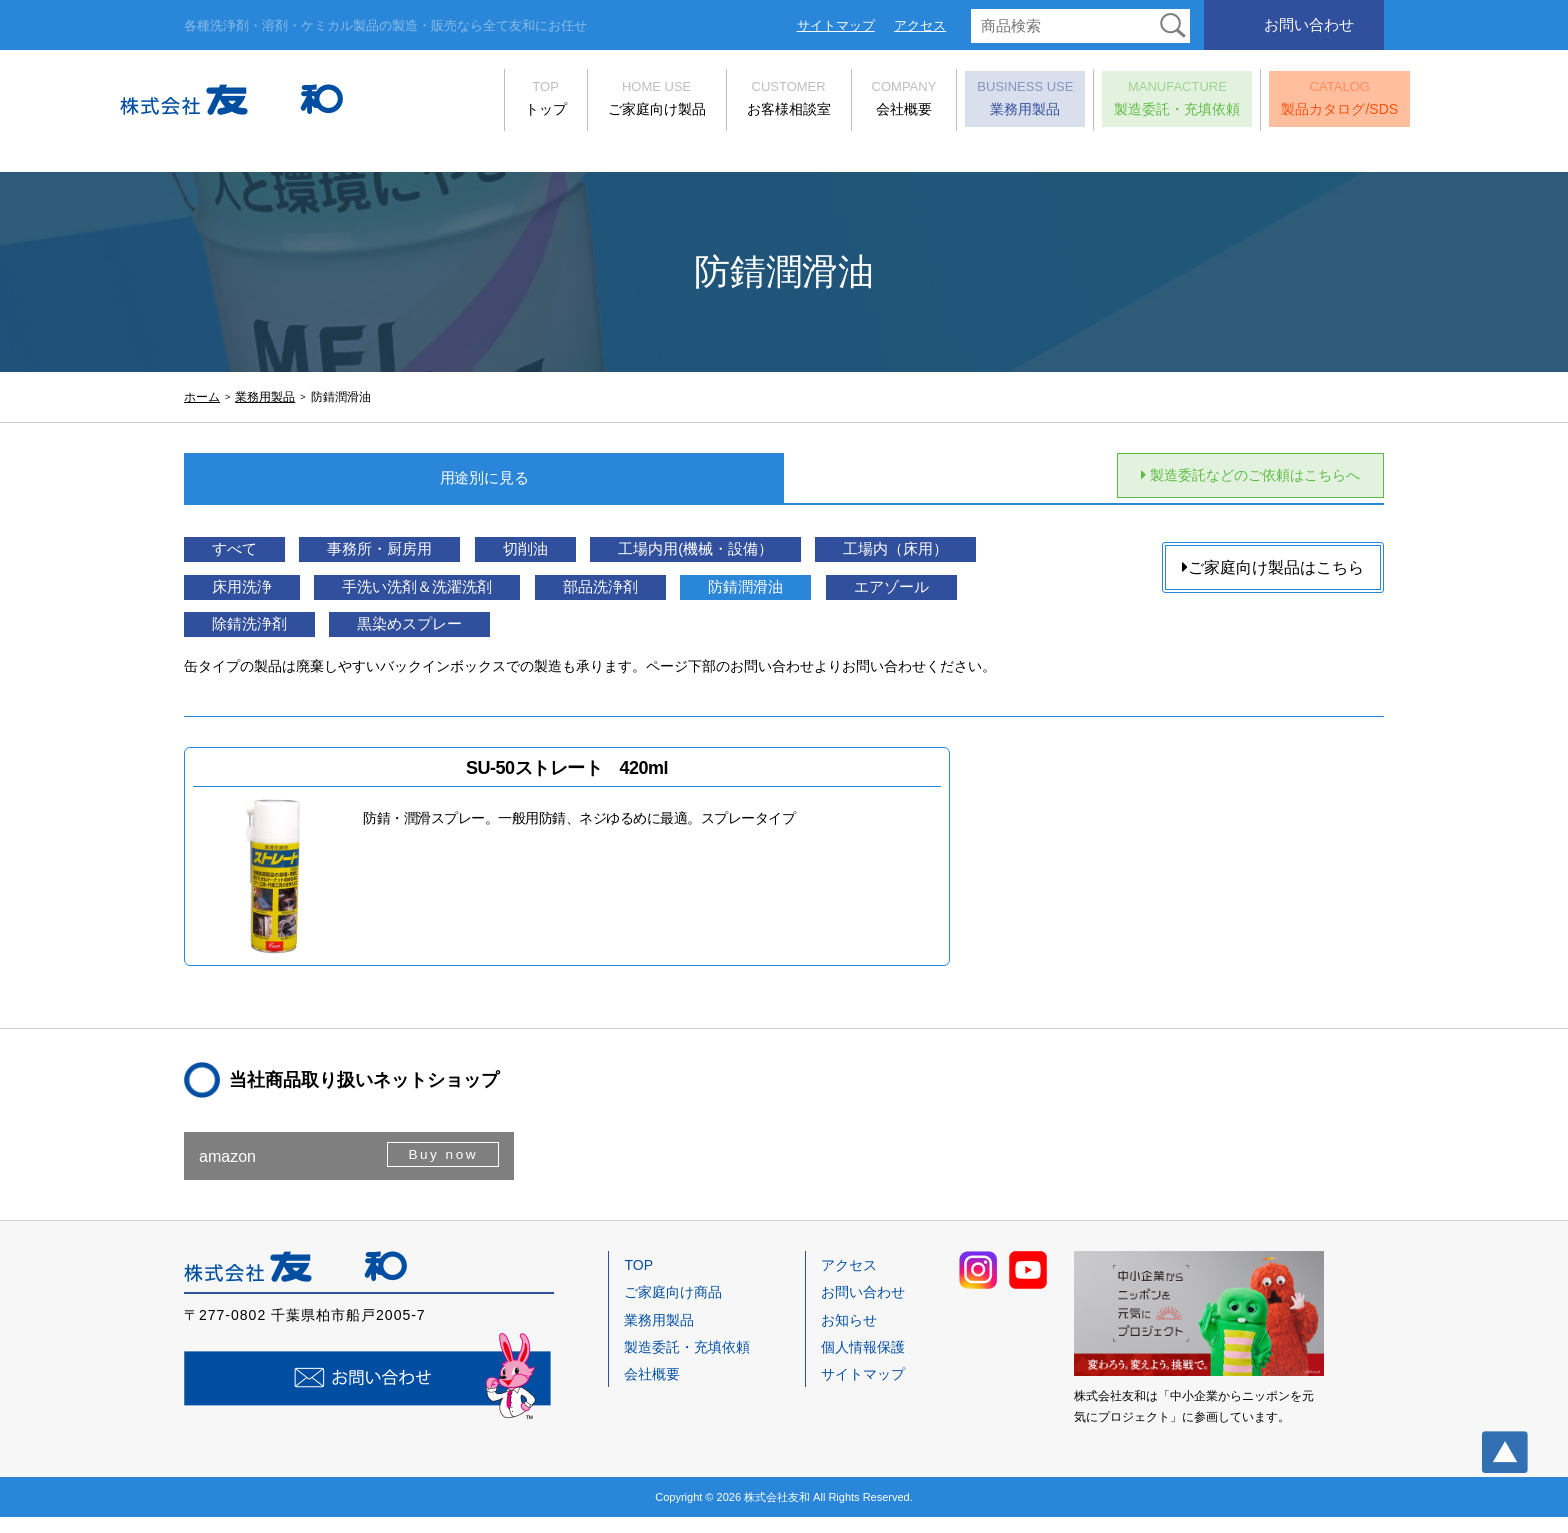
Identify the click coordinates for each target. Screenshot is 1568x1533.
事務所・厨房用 (413, 558)
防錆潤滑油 (261, 635)
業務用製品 (961, 102)
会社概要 (839, 102)
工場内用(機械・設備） (781, 558)
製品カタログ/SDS (1275, 102)
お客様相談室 (724, 102)
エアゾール (430, 635)
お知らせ (849, 1336)
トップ (481, 102)
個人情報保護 (863, 1363)
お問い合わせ (1309, 24)
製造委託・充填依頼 (1113, 102)
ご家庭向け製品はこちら (1273, 570)
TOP (638, 1281)
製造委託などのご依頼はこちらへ (1228, 477)
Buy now (440, 1171)
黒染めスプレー (786, 635)
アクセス (920, 25)
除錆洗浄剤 (600, 635)
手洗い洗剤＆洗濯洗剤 (660, 596)
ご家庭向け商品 (673, 1308)
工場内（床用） (278, 596)
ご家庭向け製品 (592, 102)
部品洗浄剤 (871, 596)
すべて (244, 558)
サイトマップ (836, 25)
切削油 (583, 558)
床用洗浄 (456, 596)
